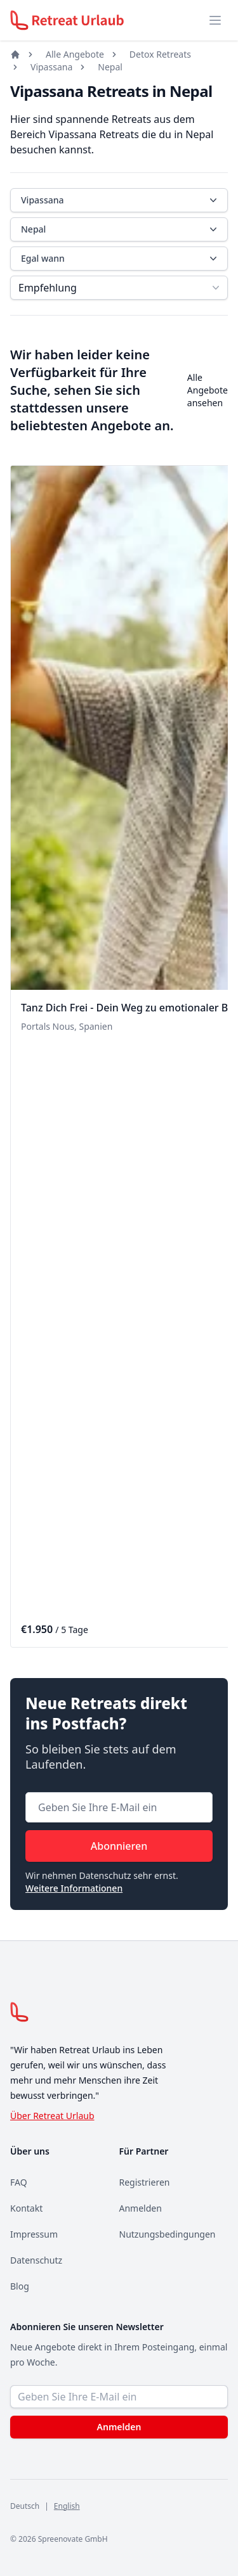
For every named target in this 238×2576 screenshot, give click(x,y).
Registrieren (144, 2182)
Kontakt (26, 2208)
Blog (19, 2286)
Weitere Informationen (73, 1888)
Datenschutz (36, 2260)
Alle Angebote (75, 54)
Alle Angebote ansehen (207, 390)
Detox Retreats (160, 54)
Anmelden (140, 2208)
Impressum (34, 2234)
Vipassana (51, 67)
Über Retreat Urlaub (52, 2116)
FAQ (18, 2182)
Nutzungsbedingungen (167, 2234)
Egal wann (120, 258)
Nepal (110, 67)
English (67, 2506)
